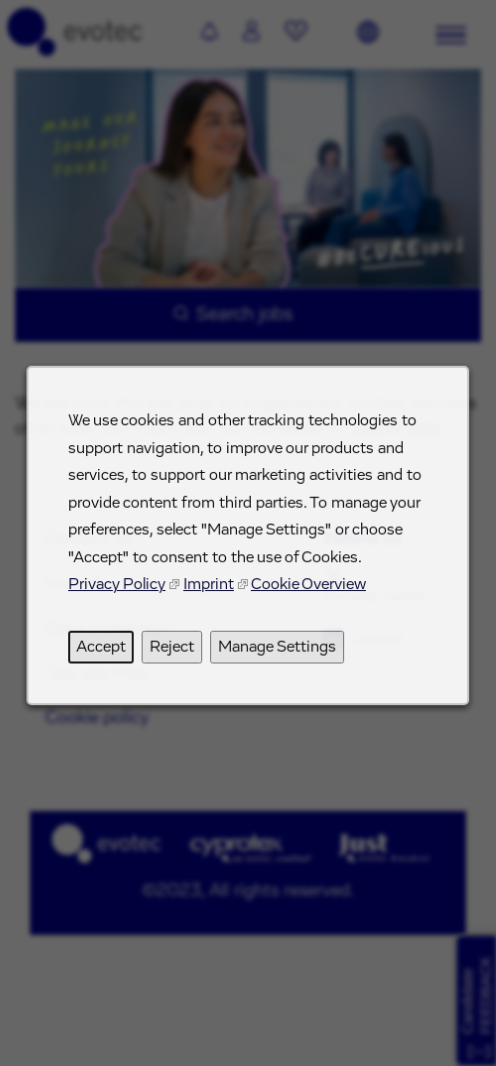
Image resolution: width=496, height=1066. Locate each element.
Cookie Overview (307, 591)
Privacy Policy (120, 591)
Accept (105, 652)
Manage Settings (276, 652)
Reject (173, 652)
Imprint (209, 591)
